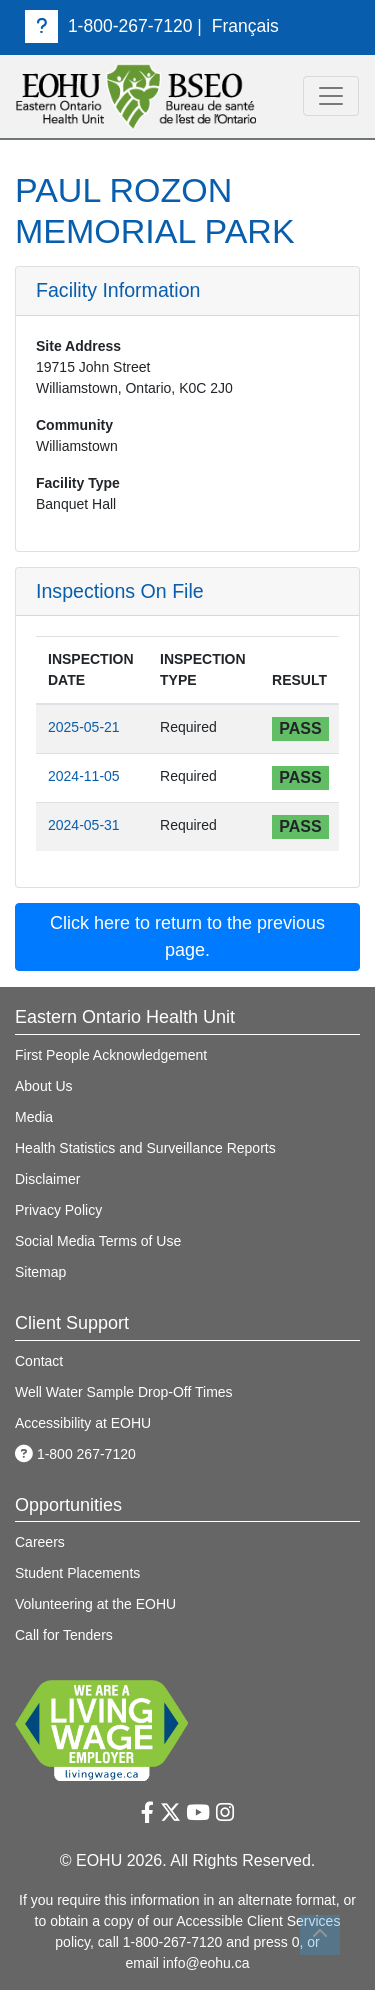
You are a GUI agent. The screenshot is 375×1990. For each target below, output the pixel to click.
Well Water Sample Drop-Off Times (124, 1392)
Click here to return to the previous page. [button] (187, 936)
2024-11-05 (84, 776)
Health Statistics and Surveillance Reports (145, 1148)
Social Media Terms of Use (98, 1241)
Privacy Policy (58, 1210)
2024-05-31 (84, 825)
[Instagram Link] (225, 1812)
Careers (40, 1542)
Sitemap (40, 1272)
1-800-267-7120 (109, 26)
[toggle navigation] (331, 96)
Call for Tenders (64, 1635)
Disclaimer (47, 1179)
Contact (39, 1361)
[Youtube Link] (198, 1812)
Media (34, 1117)
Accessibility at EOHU (83, 1423)
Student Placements (77, 1573)
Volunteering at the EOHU (95, 1604)
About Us (44, 1086)
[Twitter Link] (170, 1812)
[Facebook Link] (147, 1812)
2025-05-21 (84, 727)
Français (245, 26)
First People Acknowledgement (111, 1055)
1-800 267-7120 (75, 1454)
